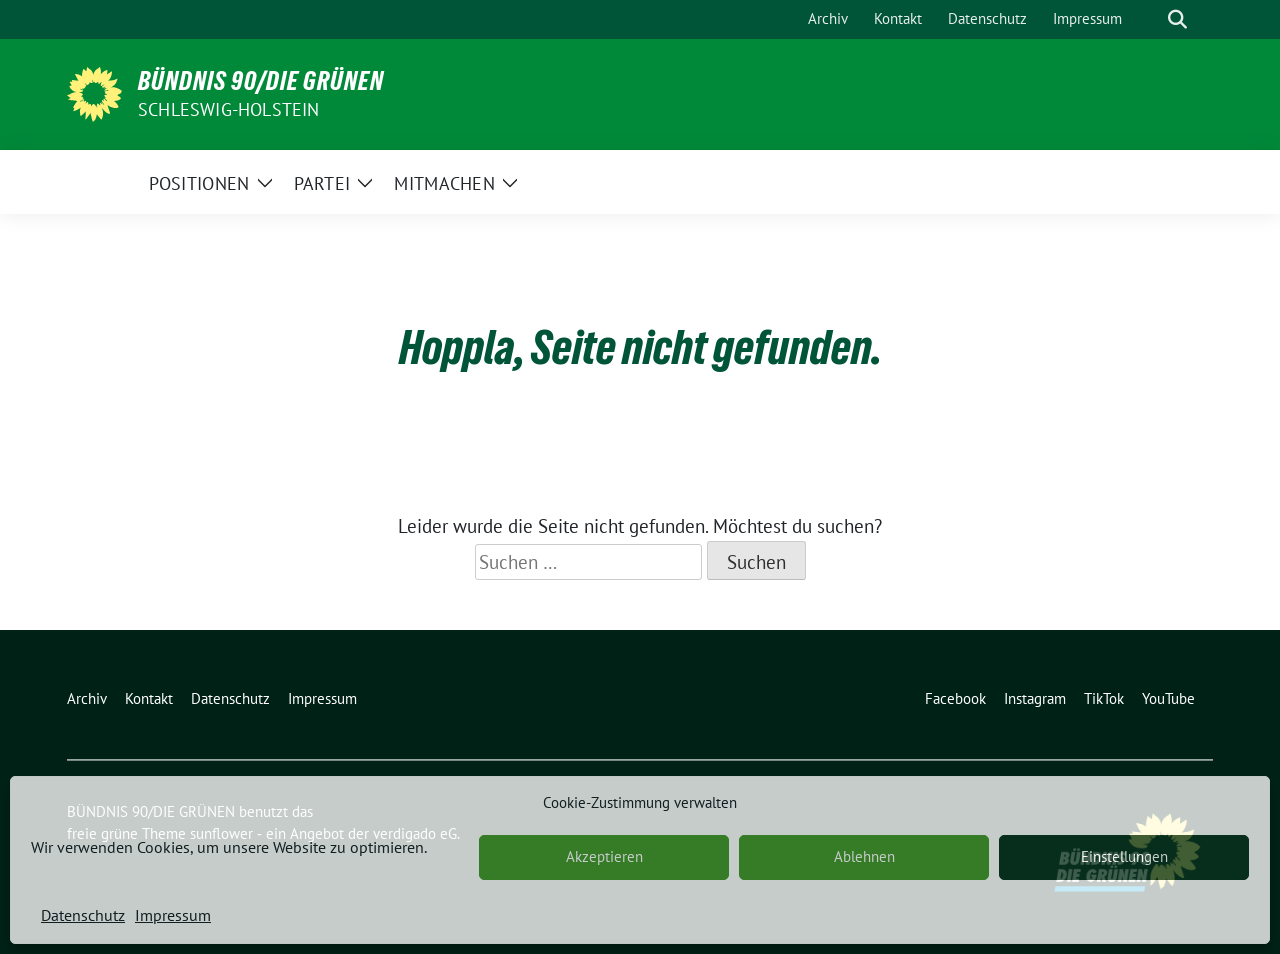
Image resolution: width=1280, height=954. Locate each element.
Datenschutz (83, 915)
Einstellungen (1124, 856)
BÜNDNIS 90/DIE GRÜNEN (261, 81)
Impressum (173, 915)
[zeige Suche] (1177, 19)
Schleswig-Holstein (229, 109)
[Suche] (1149, 19)
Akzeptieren (604, 856)
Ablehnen (864, 856)
